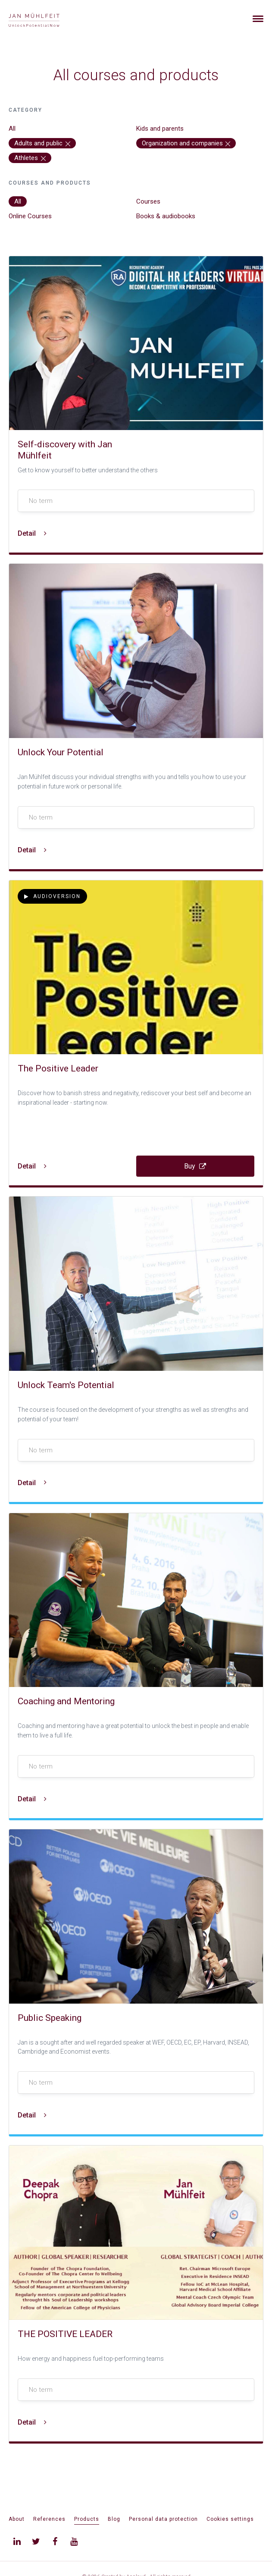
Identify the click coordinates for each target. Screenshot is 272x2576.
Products (86, 2519)
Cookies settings (230, 2519)
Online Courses (30, 216)
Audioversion (52, 896)
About (17, 2519)
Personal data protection (163, 2519)
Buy (195, 1166)
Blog (114, 2519)
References (49, 2519)
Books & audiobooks (165, 216)
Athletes (30, 158)
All (12, 128)
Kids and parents (160, 128)
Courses (148, 201)
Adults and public (42, 143)
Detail (32, 533)
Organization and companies (186, 143)
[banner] (44, 19)
